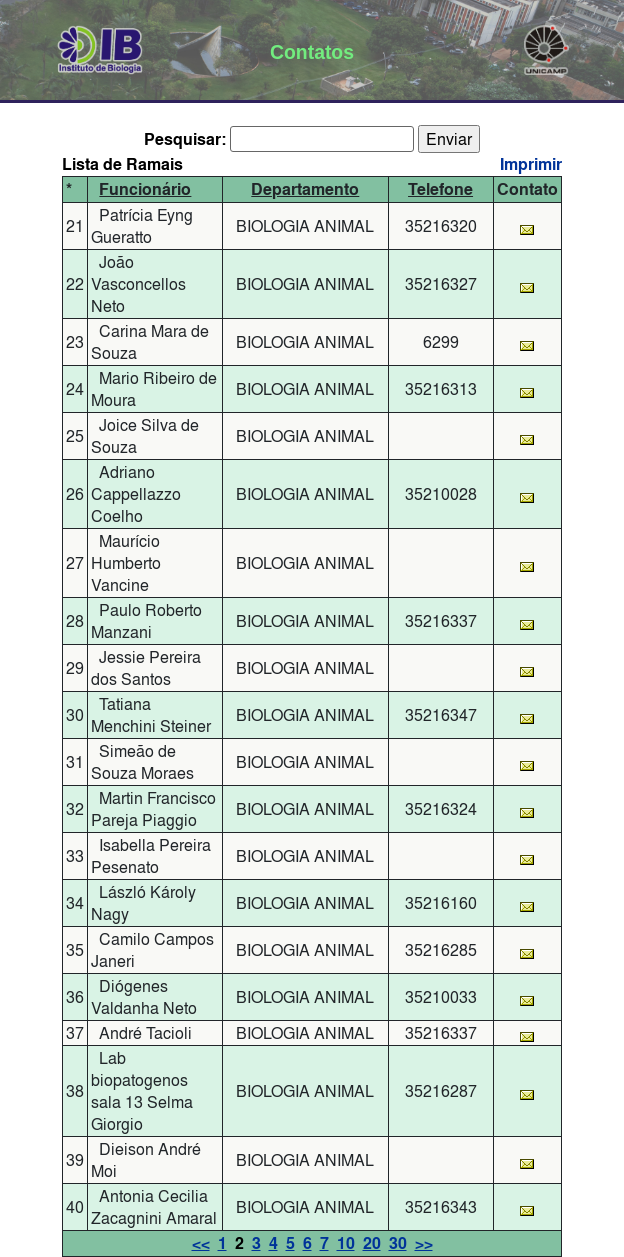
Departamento (305, 189)
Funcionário (145, 189)
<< (201, 1243)
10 (346, 1243)
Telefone (440, 189)
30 (398, 1243)
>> (424, 1243)
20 (372, 1243)
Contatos (312, 52)
